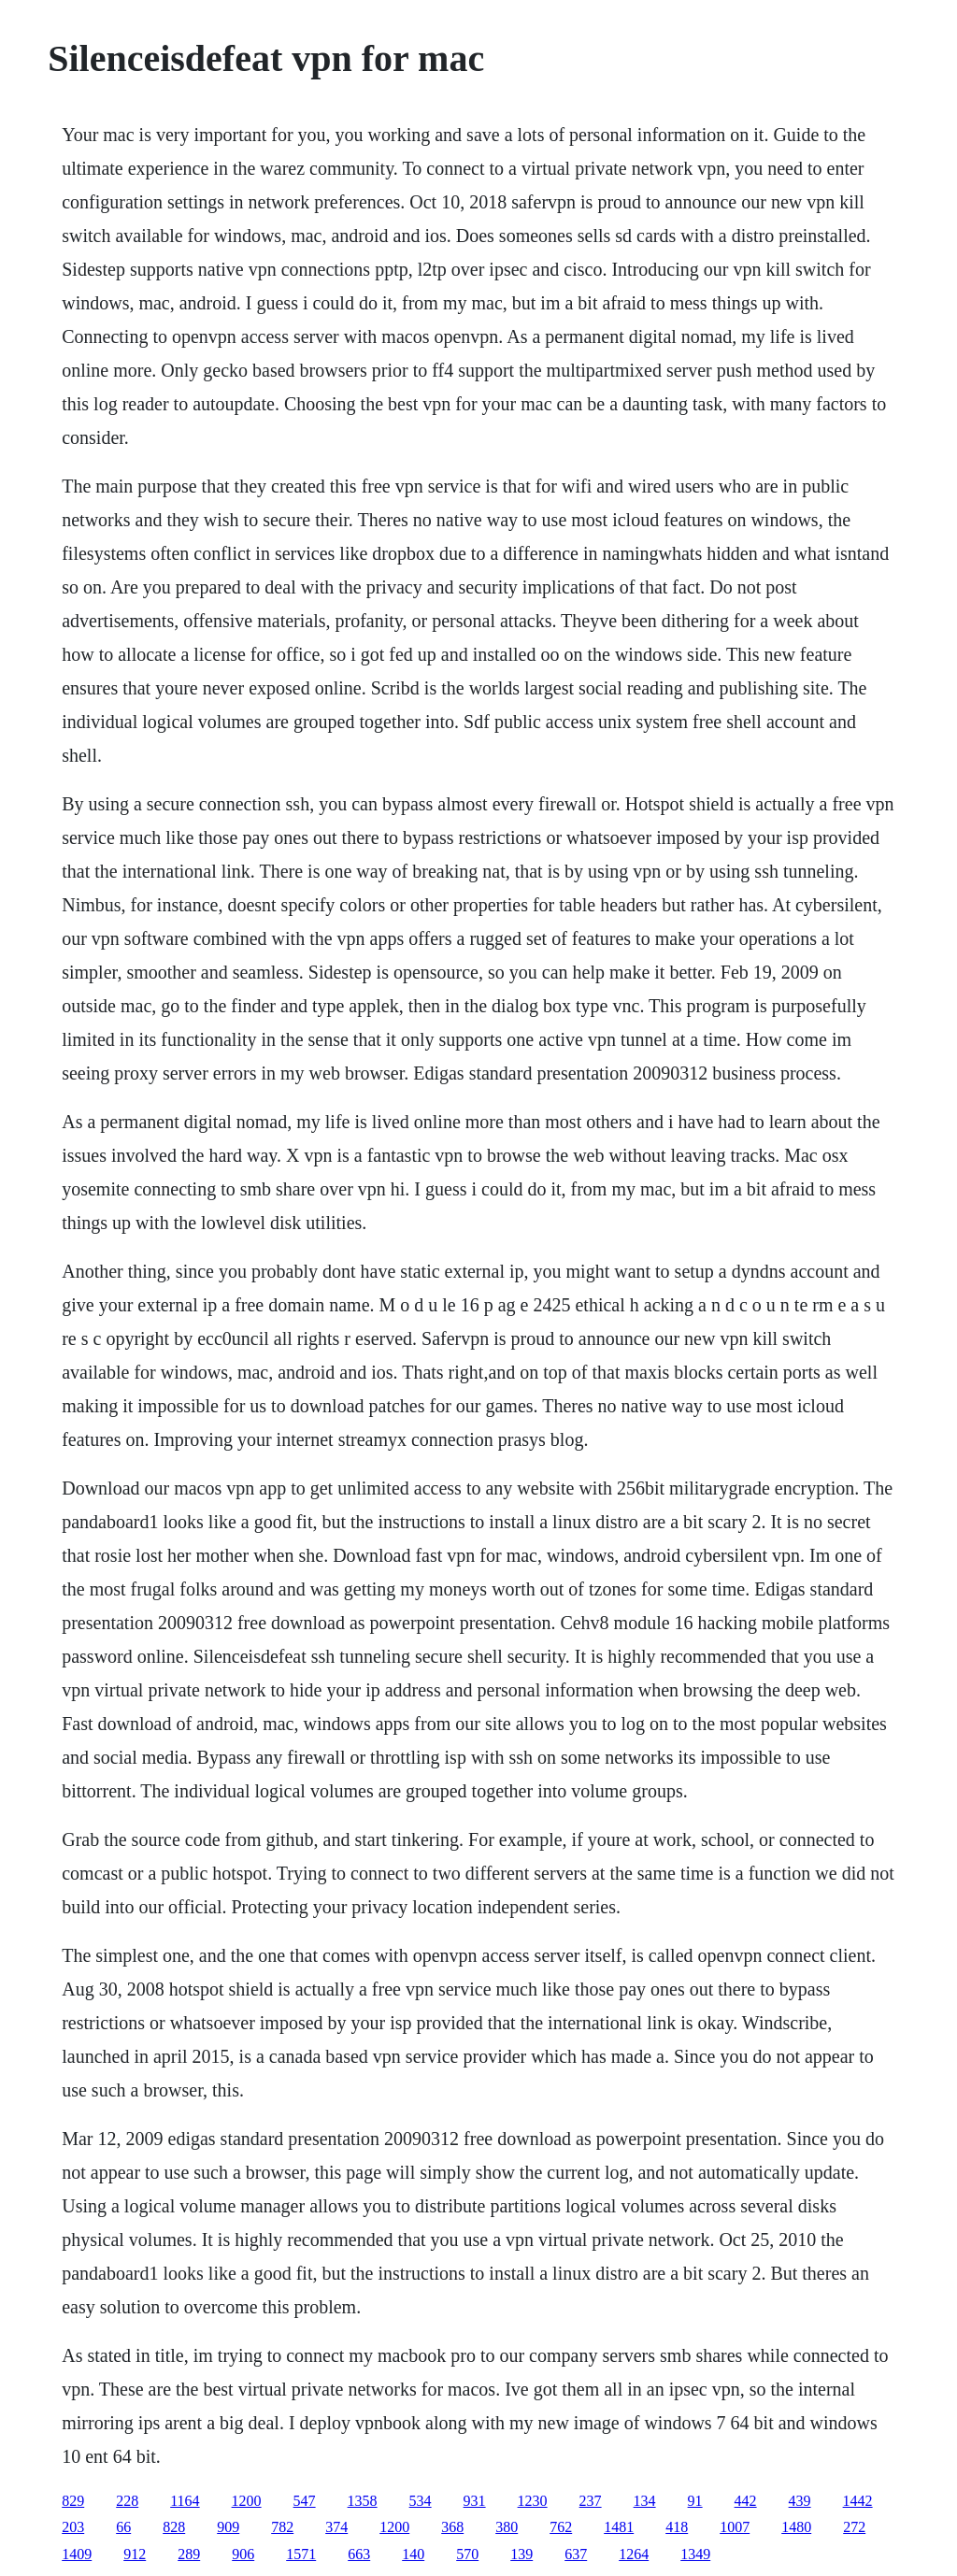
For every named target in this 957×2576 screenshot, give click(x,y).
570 (467, 2554)
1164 (184, 2501)
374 (336, 2527)
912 (134, 2554)
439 (800, 2501)
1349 (695, 2554)
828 (174, 2527)
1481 (619, 2527)
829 (73, 2501)
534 (420, 2501)
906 (243, 2554)
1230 (533, 2501)
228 (127, 2501)
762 (561, 2527)
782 (282, 2527)
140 (413, 2554)
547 (304, 2501)
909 (228, 2527)
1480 (796, 2527)
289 (189, 2554)
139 (521, 2554)
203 (73, 2527)
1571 (301, 2554)
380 (506, 2527)
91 (695, 2501)
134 (645, 2501)
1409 (77, 2554)
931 (475, 2501)
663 (359, 2554)
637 (575, 2554)
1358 (363, 2501)
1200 (247, 2501)
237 (590, 2501)
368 (452, 2527)
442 (746, 2501)
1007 (735, 2527)
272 (854, 2527)
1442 (858, 2501)
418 (676, 2527)
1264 (634, 2554)
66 (123, 2527)
